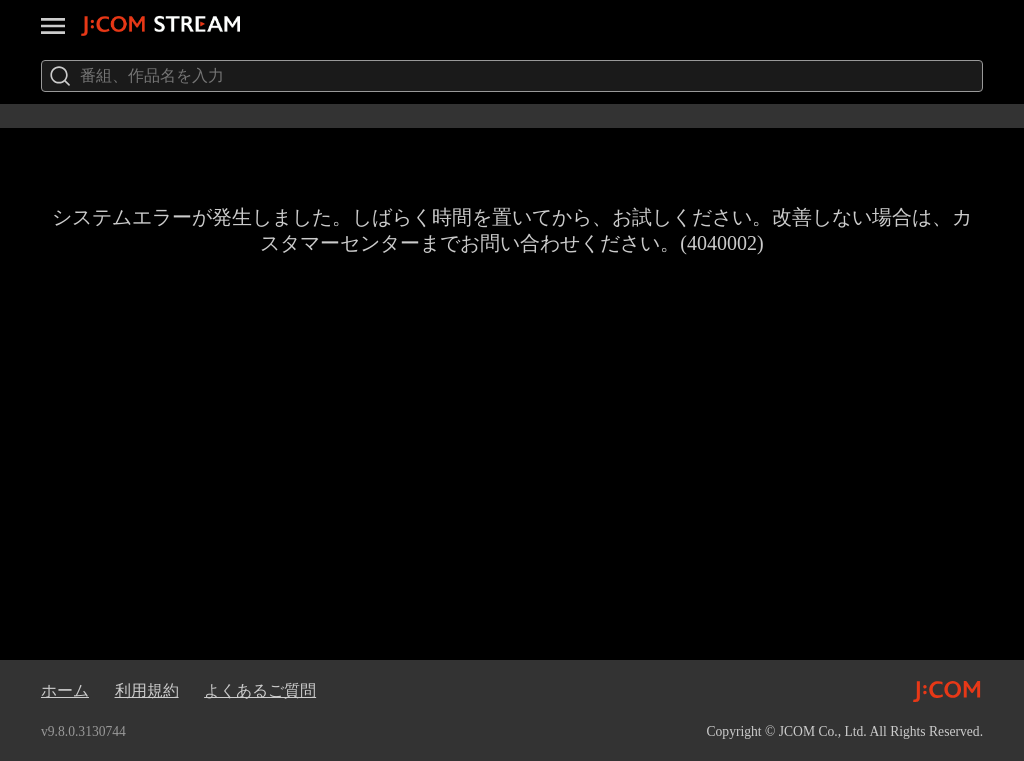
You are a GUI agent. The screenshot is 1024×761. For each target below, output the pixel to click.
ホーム (65, 690)
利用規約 (147, 690)
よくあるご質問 (260, 690)
